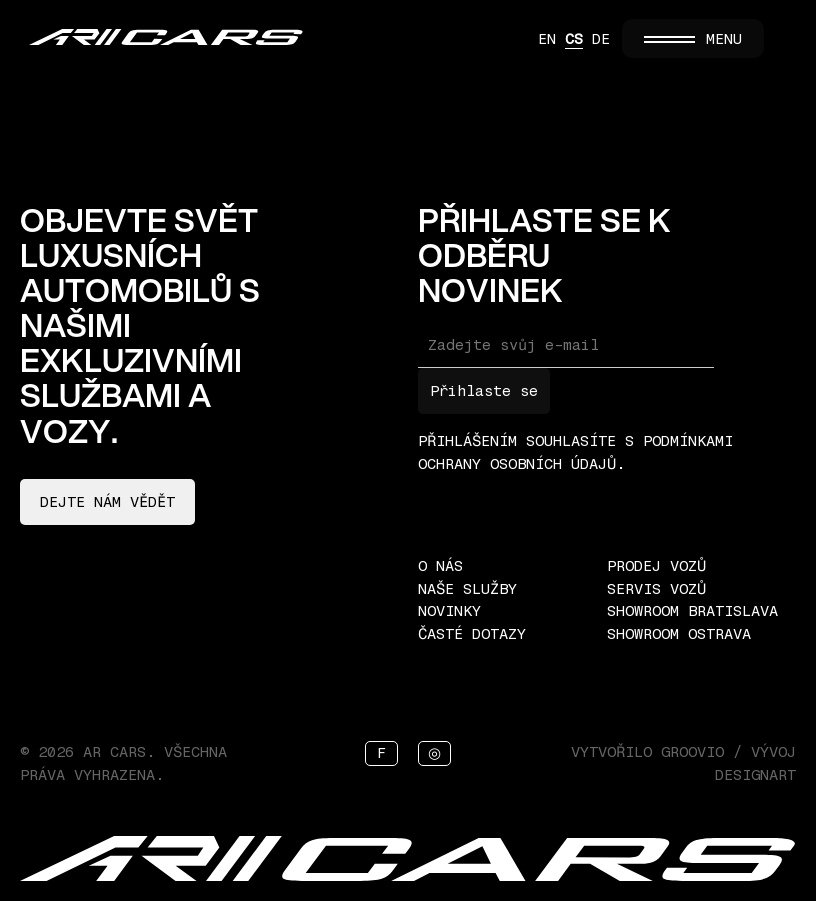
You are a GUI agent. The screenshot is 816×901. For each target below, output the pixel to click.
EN (547, 39)
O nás (440, 566)
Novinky (449, 611)
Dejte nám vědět (107, 502)
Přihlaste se (484, 391)
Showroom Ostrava (679, 634)
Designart (755, 775)
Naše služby (467, 589)
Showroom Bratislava (692, 611)
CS (574, 39)
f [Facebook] (381, 753)
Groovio (692, 752)
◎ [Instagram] (434, 753)
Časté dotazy (472, 634)
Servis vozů (656, 589)
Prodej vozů (656, 566)
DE (601, 39)
